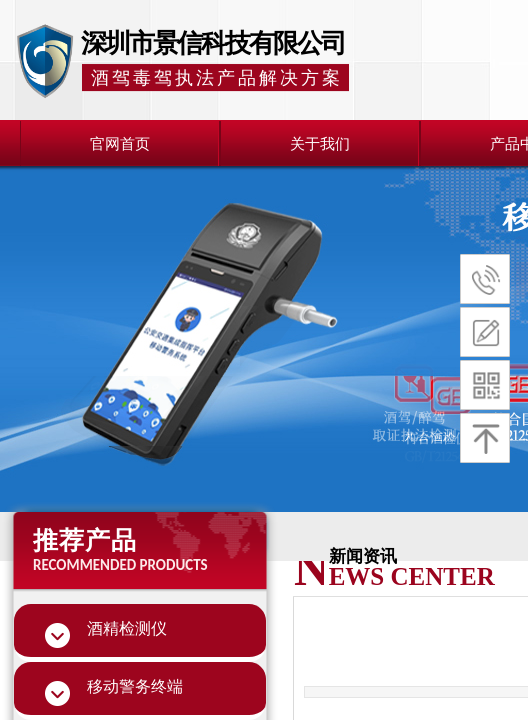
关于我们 (320, 144)
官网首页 (120, 144)
